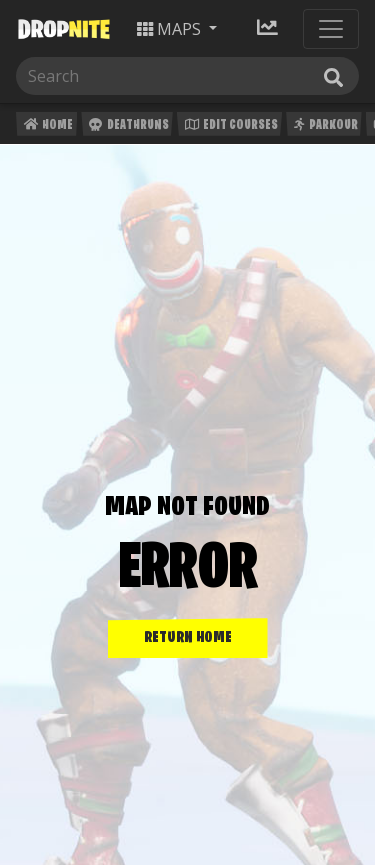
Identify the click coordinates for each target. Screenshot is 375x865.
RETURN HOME (188, 638)
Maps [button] (171, 29)
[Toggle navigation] (331, 29)
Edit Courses (229, 127)
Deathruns (126, 127)
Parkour (323, 127)
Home (46, 127)
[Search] (187, 76)
